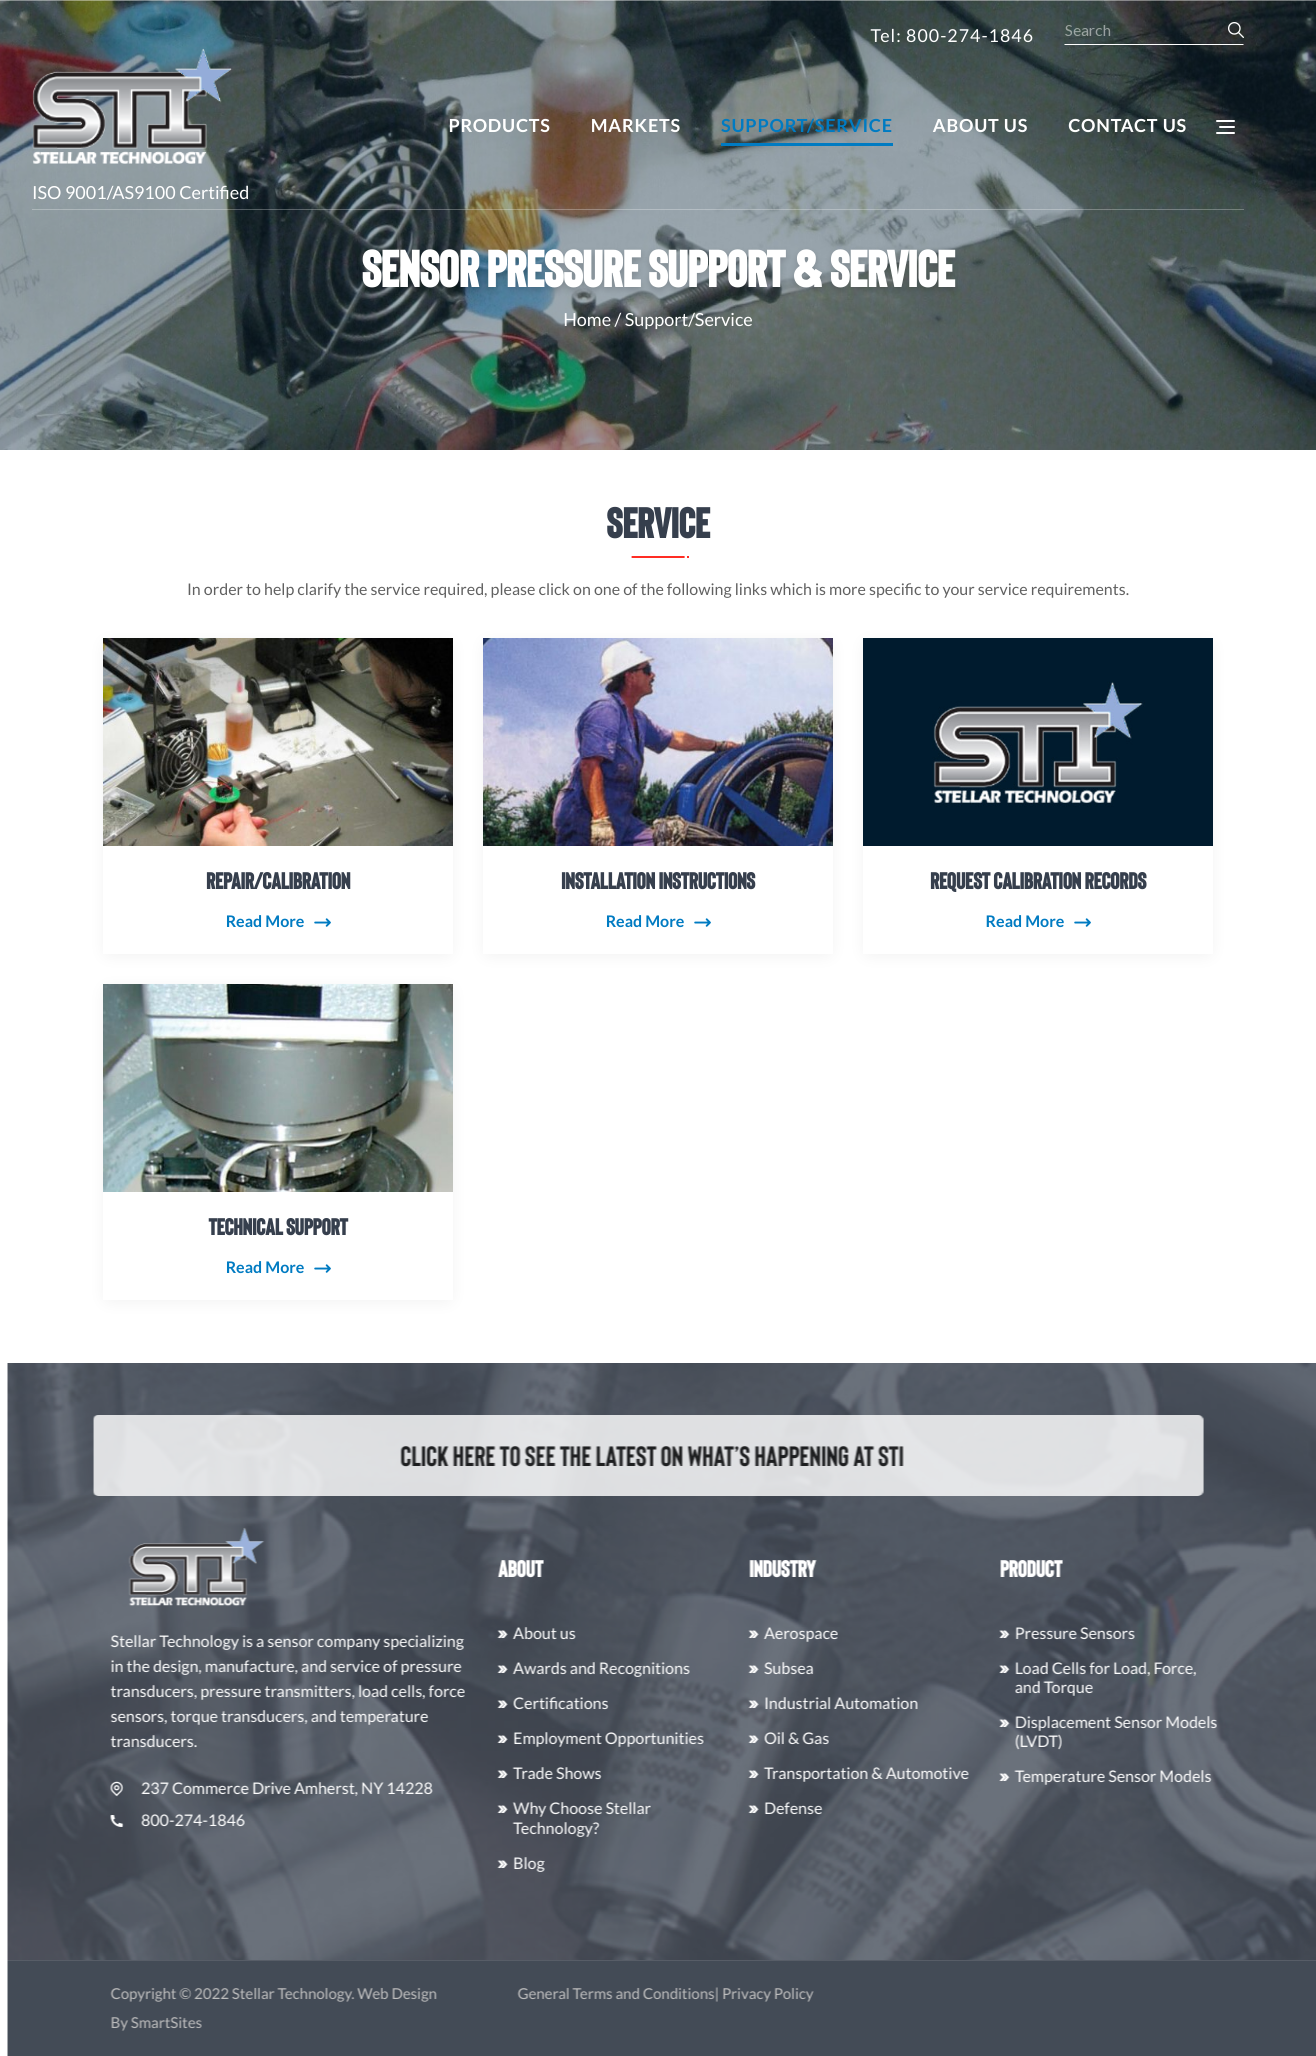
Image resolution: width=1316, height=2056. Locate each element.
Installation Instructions (658, 787)
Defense (882, 1808)
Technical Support (278, 1133)
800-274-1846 (267, 1820)
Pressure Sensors (1164, 1633)
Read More (265, 828)
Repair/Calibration (278, 787)
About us (634, 1633)
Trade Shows (647, 1773)
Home (587, 319)
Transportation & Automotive (955, 1773)
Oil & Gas (885, 1738)
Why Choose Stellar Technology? (672, 1818)
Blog (619, 1863)
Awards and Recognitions (691, 1668)
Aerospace (890, 1633)
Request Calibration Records (1038, 787)
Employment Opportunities (698, 1738)
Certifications (650, 1703)
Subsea (878, 1668)
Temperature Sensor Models (1202, 1776)
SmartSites (255, 2023)
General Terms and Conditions (705, 1994)
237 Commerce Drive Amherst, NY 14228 (361, 1788)
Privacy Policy (857, 1994)
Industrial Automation (930, 1703)
